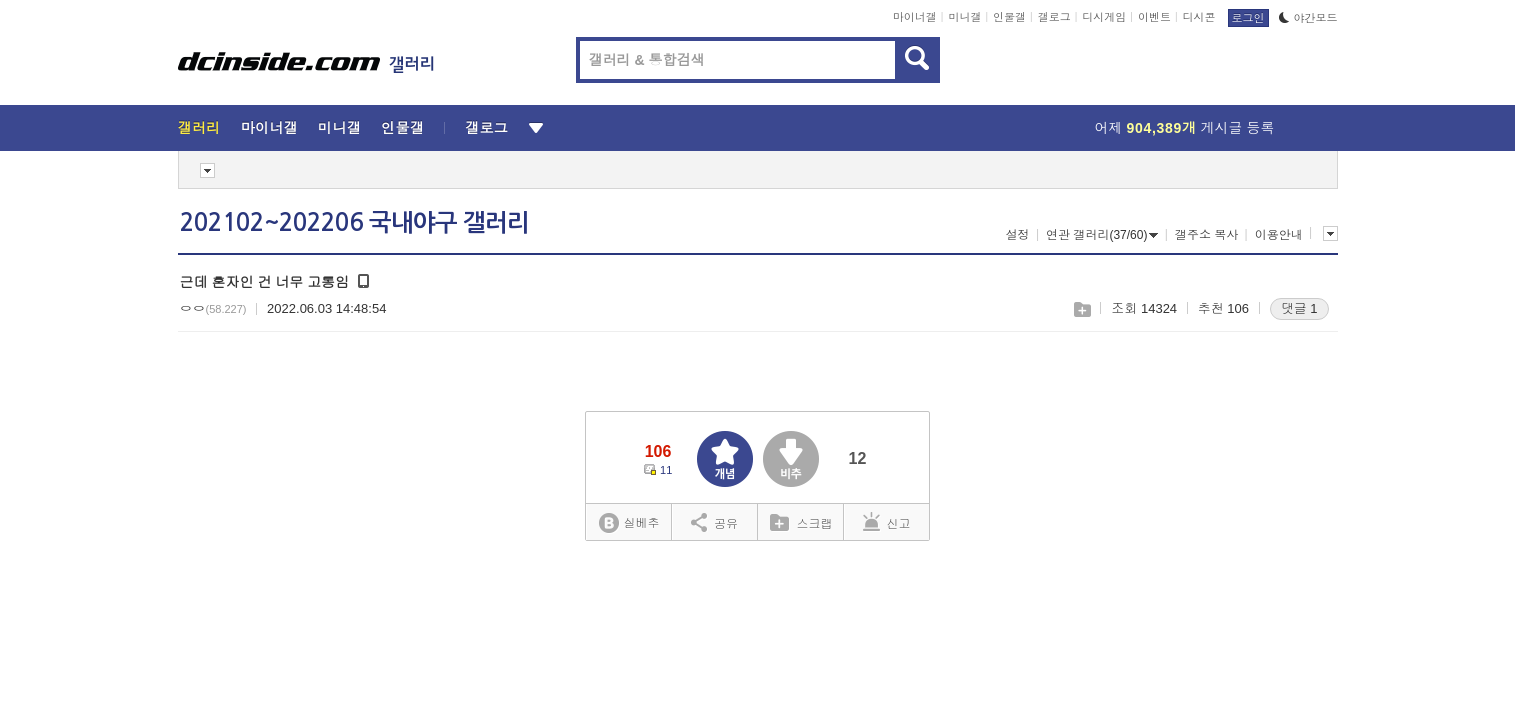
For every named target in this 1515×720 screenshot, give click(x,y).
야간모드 (1308, 18)
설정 (1018, 235)
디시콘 (1199, 17)
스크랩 (1081, 309)
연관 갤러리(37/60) (1102, 235)
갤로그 (1054, 17)
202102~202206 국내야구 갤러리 (354, 223)
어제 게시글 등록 (1185, 128)
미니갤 (964, 17)
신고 (887, 522)
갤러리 (199, 128)
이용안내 (1279, 235)
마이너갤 (915, 17)
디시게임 (1104, 17)
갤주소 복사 (1206, 235)
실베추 (629, 523)
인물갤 (1009, 17)
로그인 (1248, 18)
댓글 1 (1299, 308)
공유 (714, 522)
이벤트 (1154, 17)
